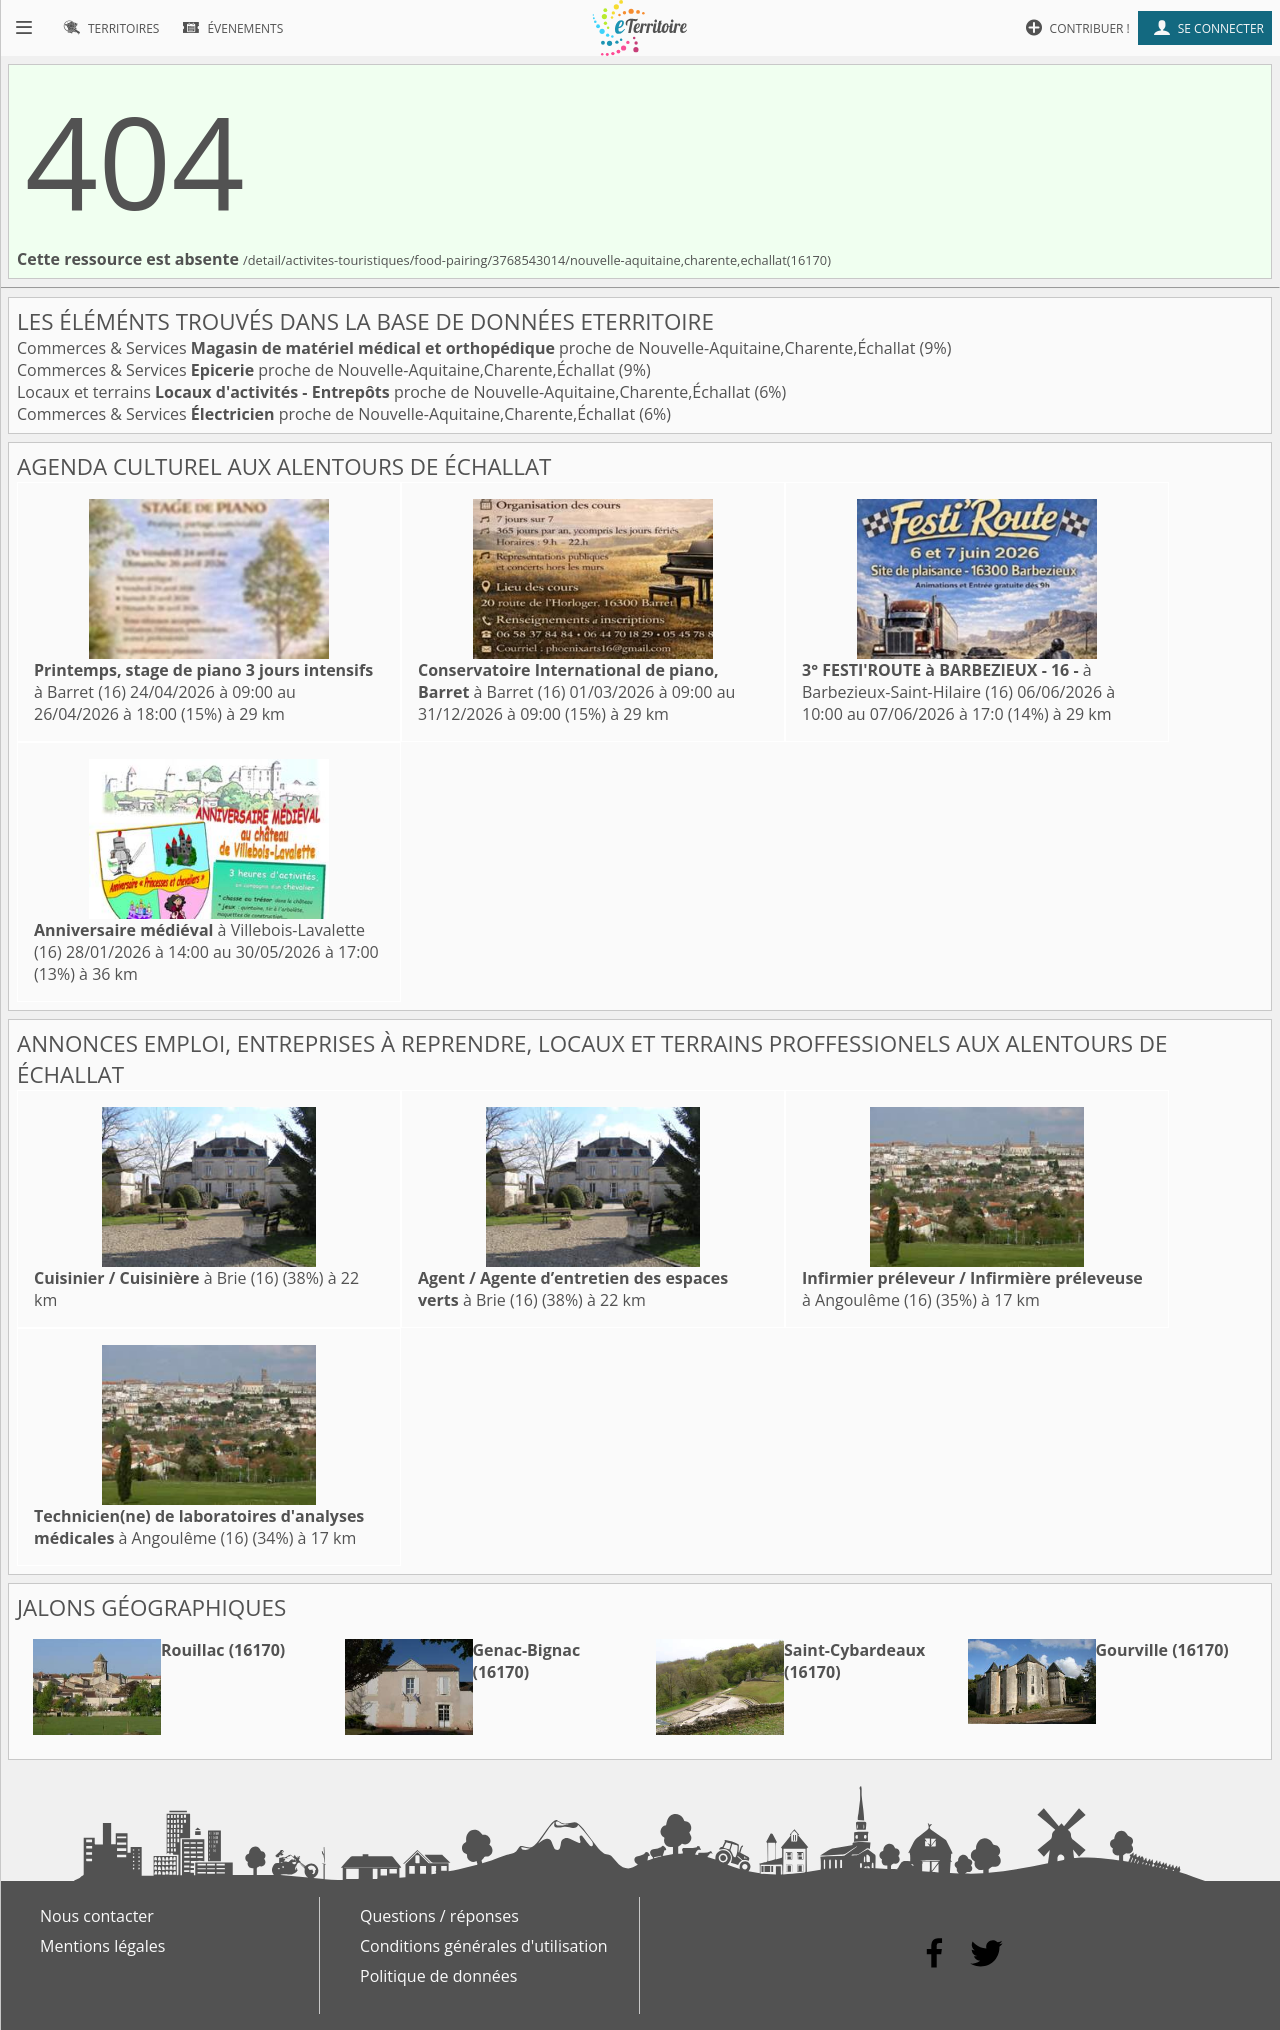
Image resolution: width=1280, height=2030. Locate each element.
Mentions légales (102, 1946)
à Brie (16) (156, 1278)
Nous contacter (97, 1916)
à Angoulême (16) (199, 1527)
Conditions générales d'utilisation (484, 1946)
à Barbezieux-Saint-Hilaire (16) (947, 681)
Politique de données (438, 1976)
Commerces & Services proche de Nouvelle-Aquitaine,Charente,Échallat (468, 348)
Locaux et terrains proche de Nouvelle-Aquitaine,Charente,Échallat (385, 392)
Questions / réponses (439, 1916)
